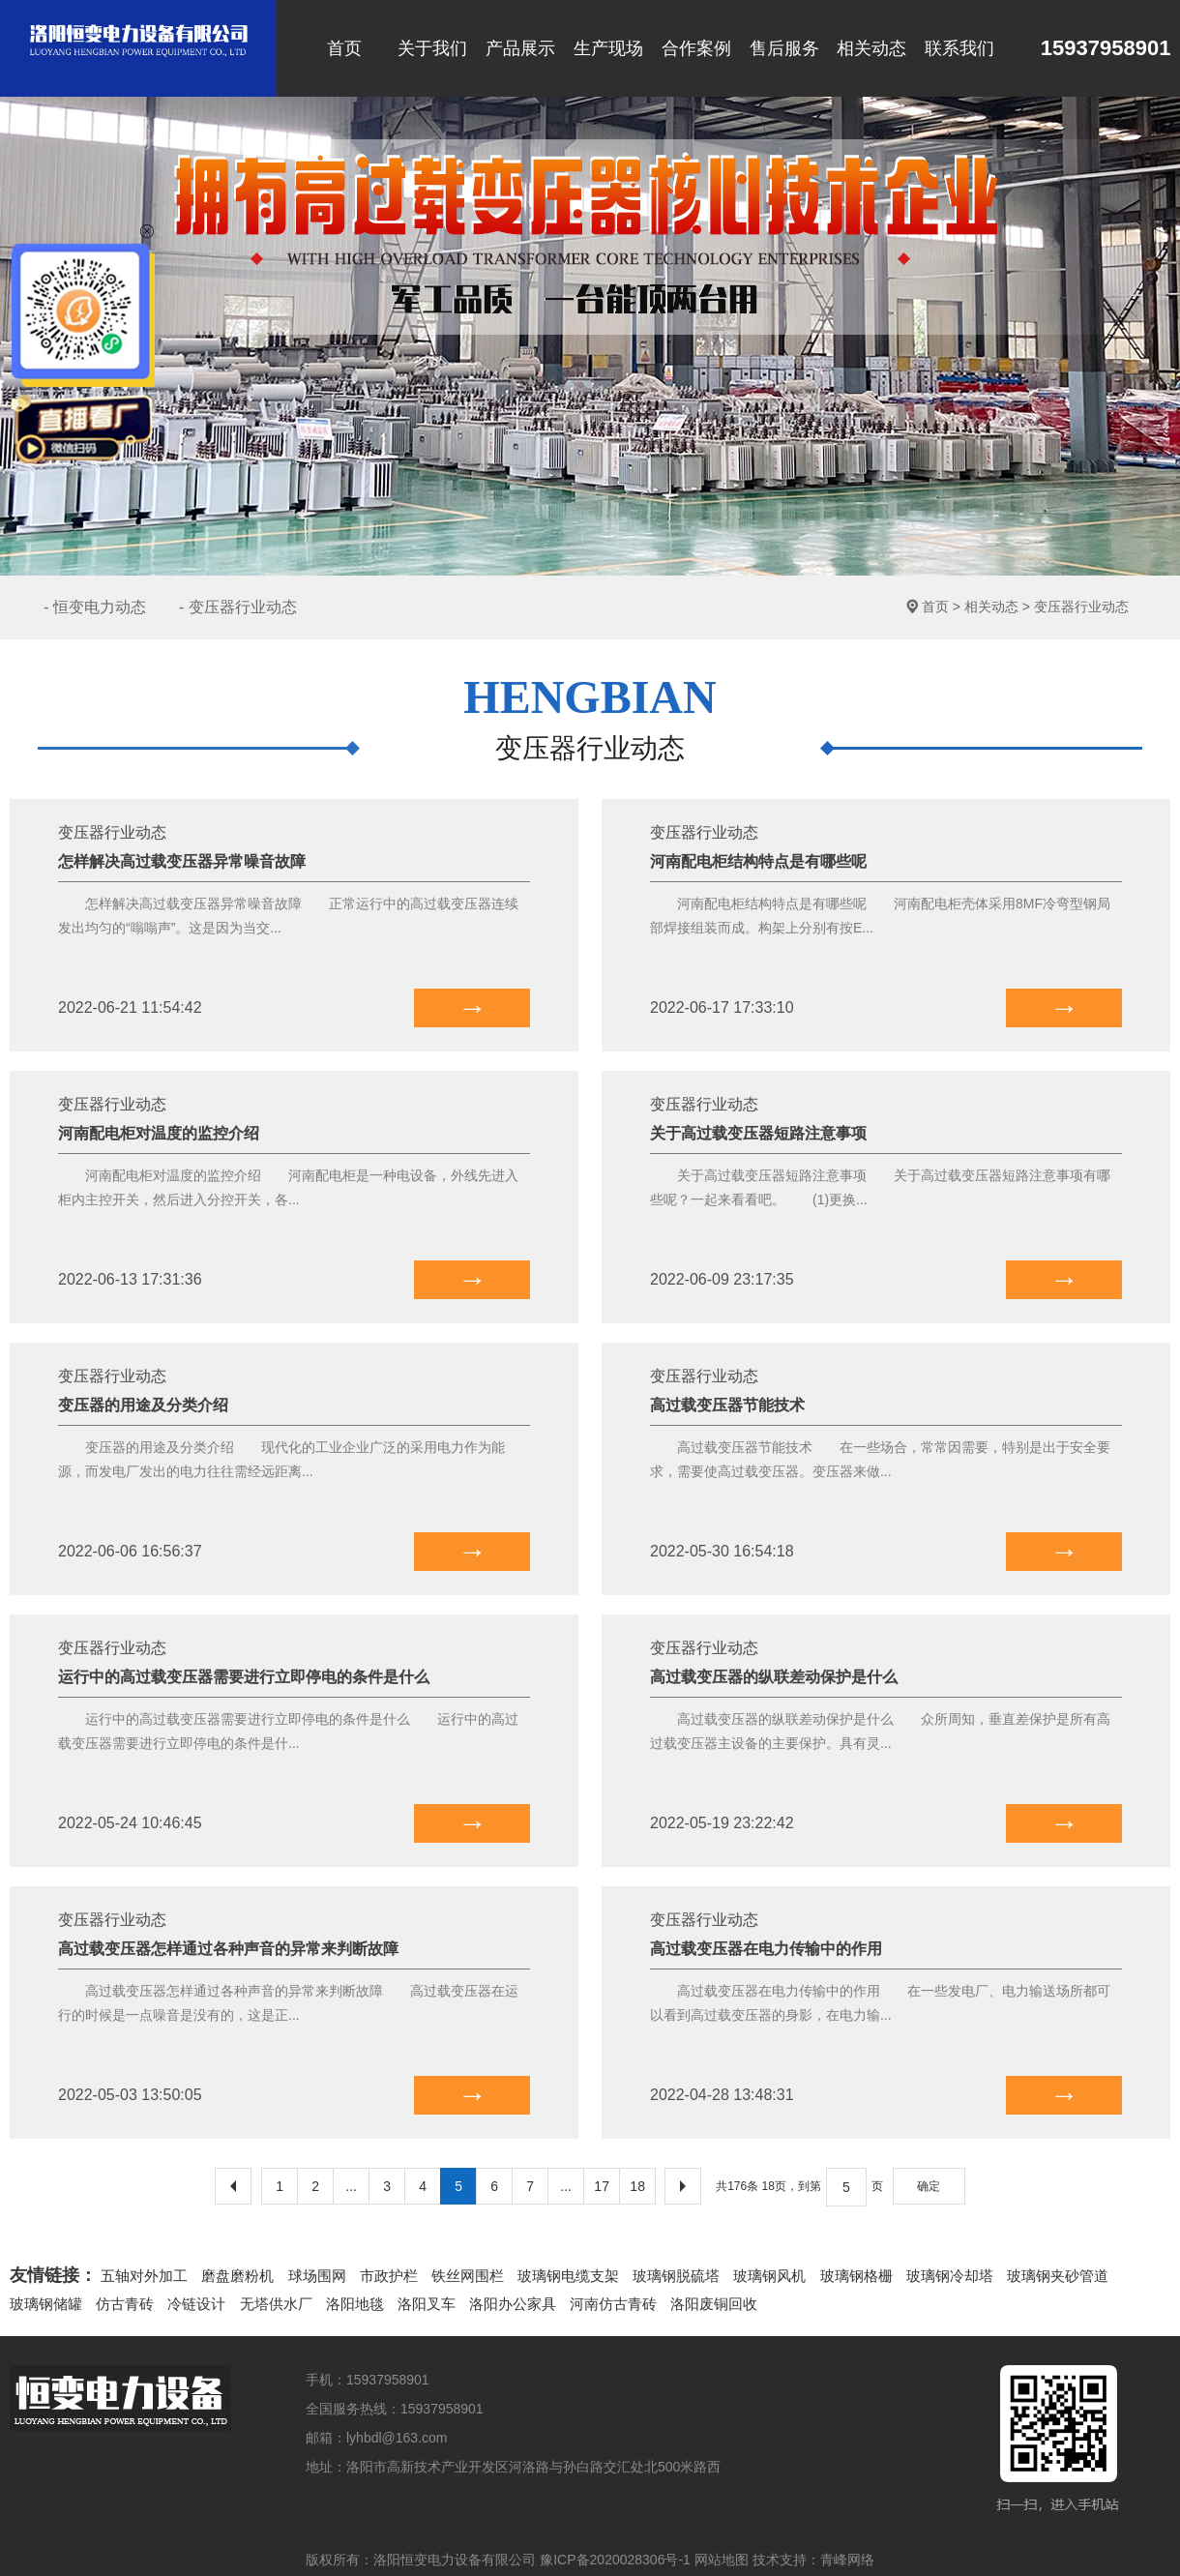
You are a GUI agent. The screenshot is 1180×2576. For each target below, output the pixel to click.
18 (637, 2186)
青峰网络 (847, 2559)
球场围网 (317, 2275)
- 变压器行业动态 (238, 607)
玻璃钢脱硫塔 (676, 2275)
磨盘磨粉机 (237, 2275)
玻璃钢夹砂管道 (1057, 2275)
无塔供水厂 (276, 2303)
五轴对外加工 (144, 2275)
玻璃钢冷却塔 (949, 2275)
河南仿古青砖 (613, 2303)
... (351, 2186)
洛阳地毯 (355, 2303)
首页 (935, 606)
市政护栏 (389, 2275)
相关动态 (991, 606)
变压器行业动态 (1081, 606)
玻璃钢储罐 (46, 2303)
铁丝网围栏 (467, 2275)
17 (601, 2186)
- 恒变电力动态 (95, 607)
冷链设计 (196, 2303)
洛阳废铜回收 (713, 2303)
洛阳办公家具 (512, 2303)
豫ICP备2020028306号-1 (615, 2559)
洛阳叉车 (427, 2303)
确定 (928, 2186)
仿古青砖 (125, 2303)
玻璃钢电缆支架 (568, 2275)
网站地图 (721, 2559)
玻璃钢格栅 (856, 2275)
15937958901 (1087, 49)
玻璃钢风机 (769, 2275)
